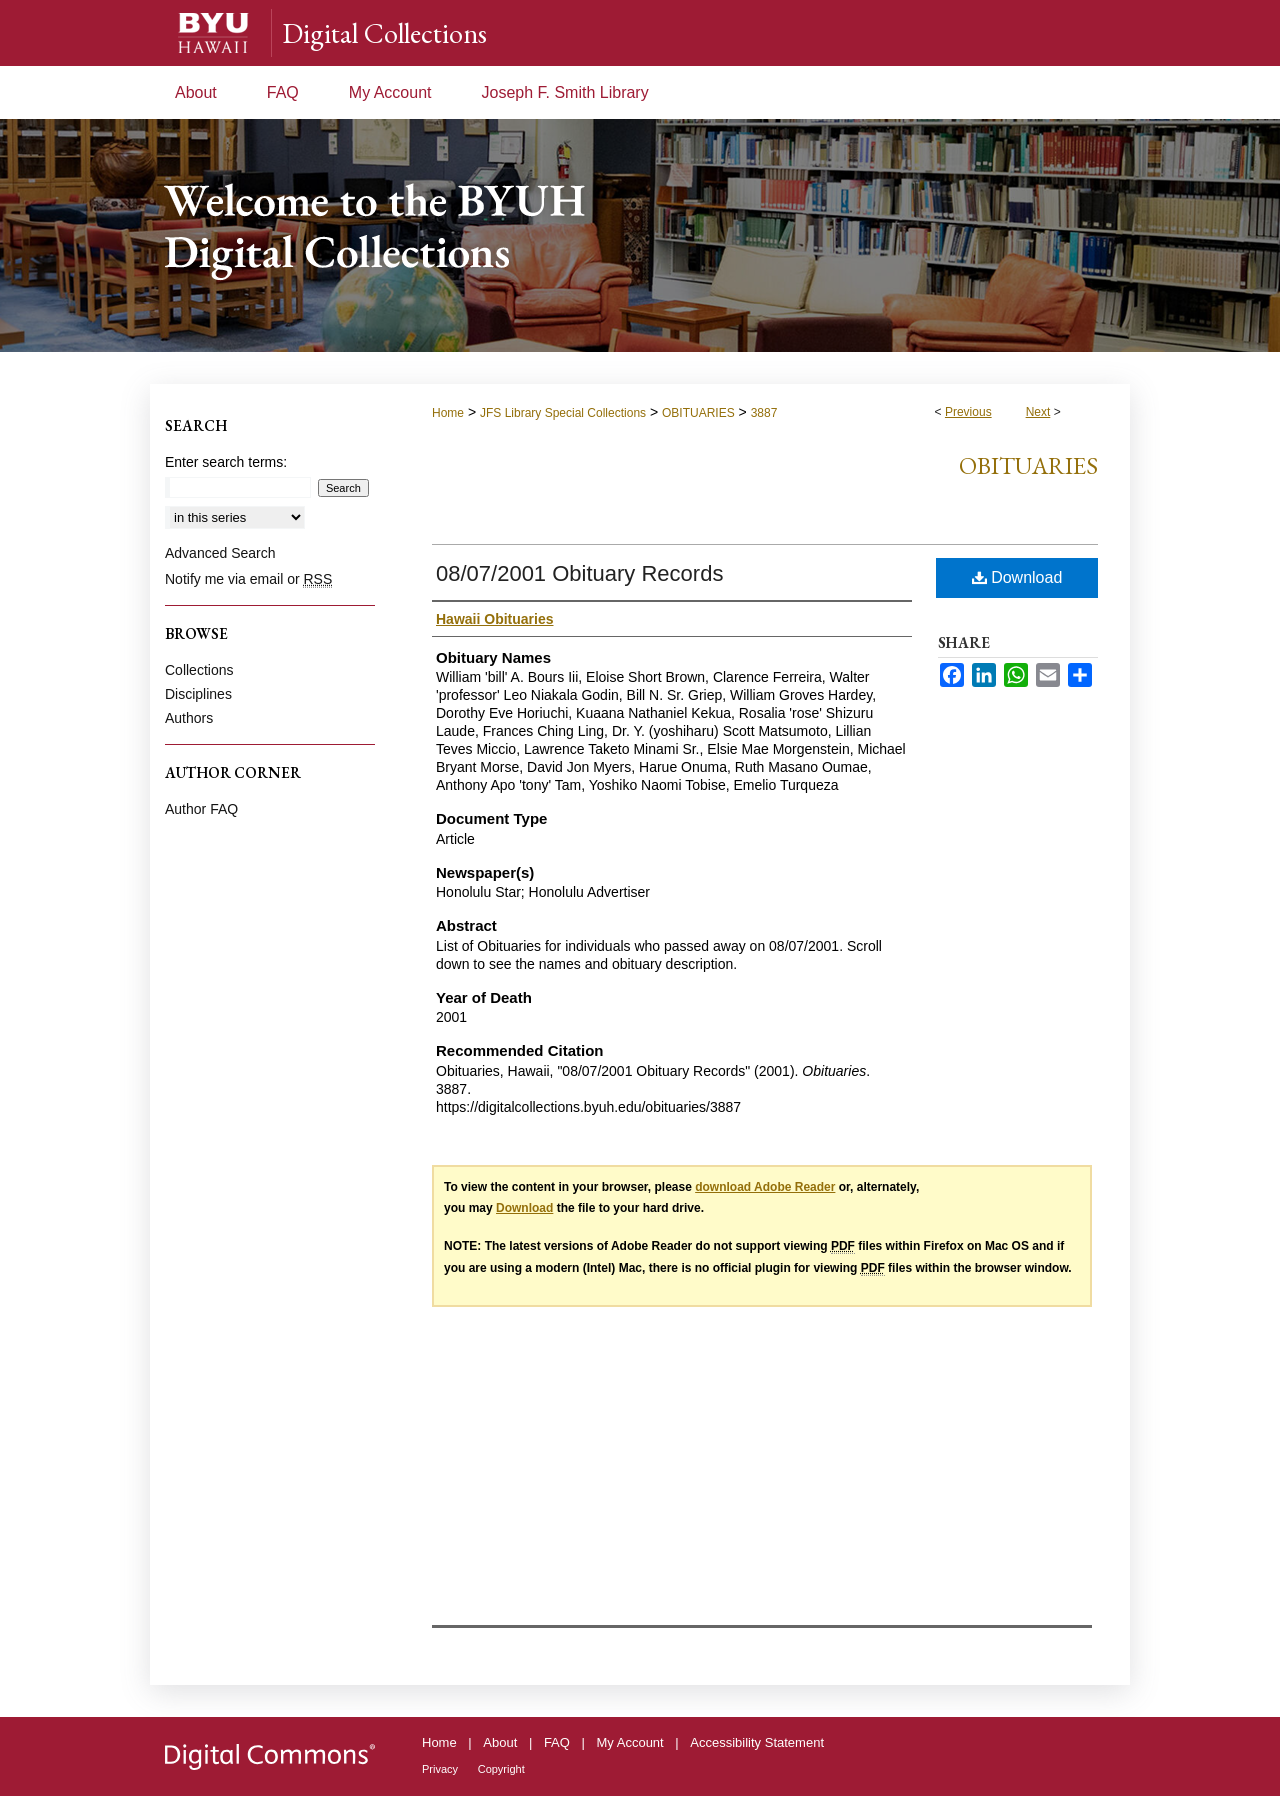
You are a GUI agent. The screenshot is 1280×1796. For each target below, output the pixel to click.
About (500, 1742)
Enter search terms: (226, 462)
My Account (630, 1742)
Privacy (440, 1769)
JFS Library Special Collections (563, 413)
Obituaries (1028, 465)
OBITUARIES (698, 413)
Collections (199, 670)
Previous (968, 412)
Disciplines (198, 694)
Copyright (501, 1769)
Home (448, 413)
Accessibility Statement (757, 1742)
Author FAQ (201, 809)
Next (1038, 412)
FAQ (557, 1742)
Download (1017, 577)
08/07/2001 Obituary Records (579, 573)
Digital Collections (384, 33)
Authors (189, 718)
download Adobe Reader (765, 1187)
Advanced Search (220, 553)
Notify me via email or (248, 579)
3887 (764, 413)
